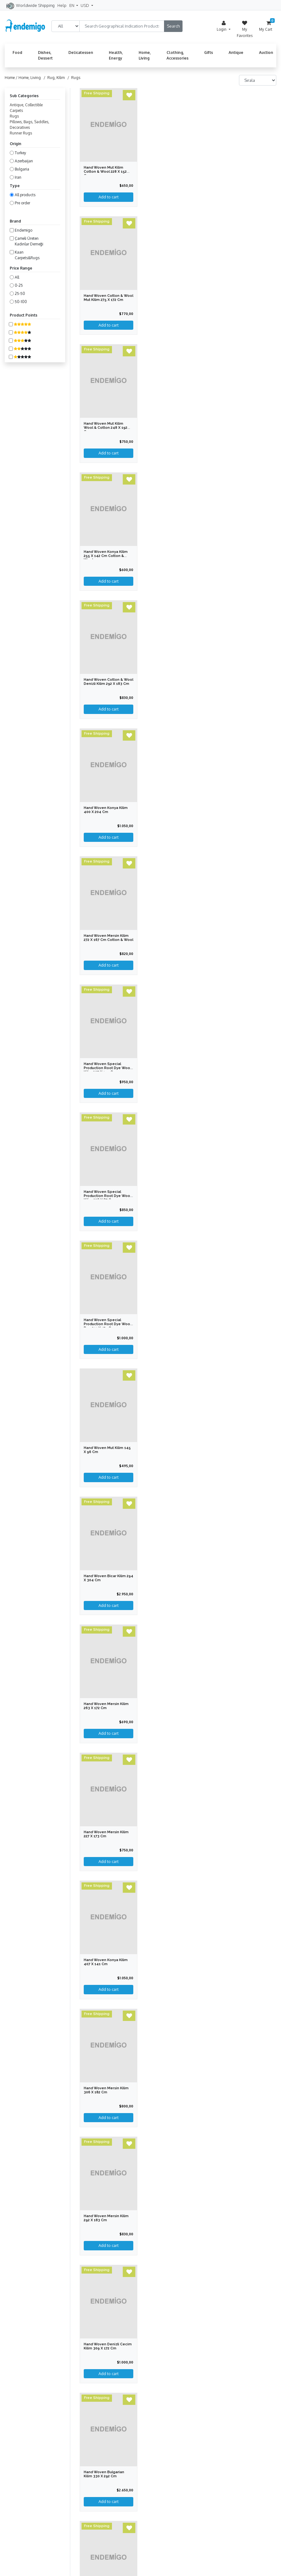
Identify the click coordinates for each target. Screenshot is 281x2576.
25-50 (20, 293)
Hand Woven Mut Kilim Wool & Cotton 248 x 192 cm (105, 428)
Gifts (208, 52)
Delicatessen (80, 52)
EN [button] (72, 5)
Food (17, 52)
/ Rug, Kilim (53, 77)
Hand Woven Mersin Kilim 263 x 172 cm (106, 1706)
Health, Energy (116, 55)
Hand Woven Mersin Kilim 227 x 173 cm (106, 1834)
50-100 (21, 301)
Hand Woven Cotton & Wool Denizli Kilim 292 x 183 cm (108, 682)
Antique (236, 52)
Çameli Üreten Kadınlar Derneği (29, 241)
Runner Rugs (21, 133)
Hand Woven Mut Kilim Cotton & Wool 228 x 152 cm (105, 171)
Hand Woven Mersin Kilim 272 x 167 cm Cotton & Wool (108, 938)
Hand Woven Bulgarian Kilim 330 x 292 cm (104, 2474)
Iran (18, 177)
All (17, 277)
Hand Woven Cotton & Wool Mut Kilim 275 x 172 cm (108, 298)
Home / (12, 77)
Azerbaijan (24, 161)
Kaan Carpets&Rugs (27, 255)
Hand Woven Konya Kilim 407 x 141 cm (106, 1962)
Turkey (20, 152)
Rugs (14, 116)
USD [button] (85, 5)
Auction (266, 52)
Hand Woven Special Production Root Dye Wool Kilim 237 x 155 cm (107, 1068)
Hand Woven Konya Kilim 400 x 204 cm (106, 810)
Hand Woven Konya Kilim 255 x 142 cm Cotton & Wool (106, 556)
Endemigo (23, 230)
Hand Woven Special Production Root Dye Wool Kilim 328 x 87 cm (107, 1196)
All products (25, 194)
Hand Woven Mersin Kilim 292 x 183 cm (106, 2218)
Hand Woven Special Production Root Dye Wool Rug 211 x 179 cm (107, 1324)
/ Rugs (73, 77)
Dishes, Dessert (45, 55)
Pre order (22, 203)
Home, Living (145, 55)
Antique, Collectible (26, 104)
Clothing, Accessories (177, 55)
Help (61, 5)
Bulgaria (22, 169)
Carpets (16, 110)
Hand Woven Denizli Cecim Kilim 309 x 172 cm (108, 2346)
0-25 (19, 285)
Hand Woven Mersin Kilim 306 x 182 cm (106, 2090)
